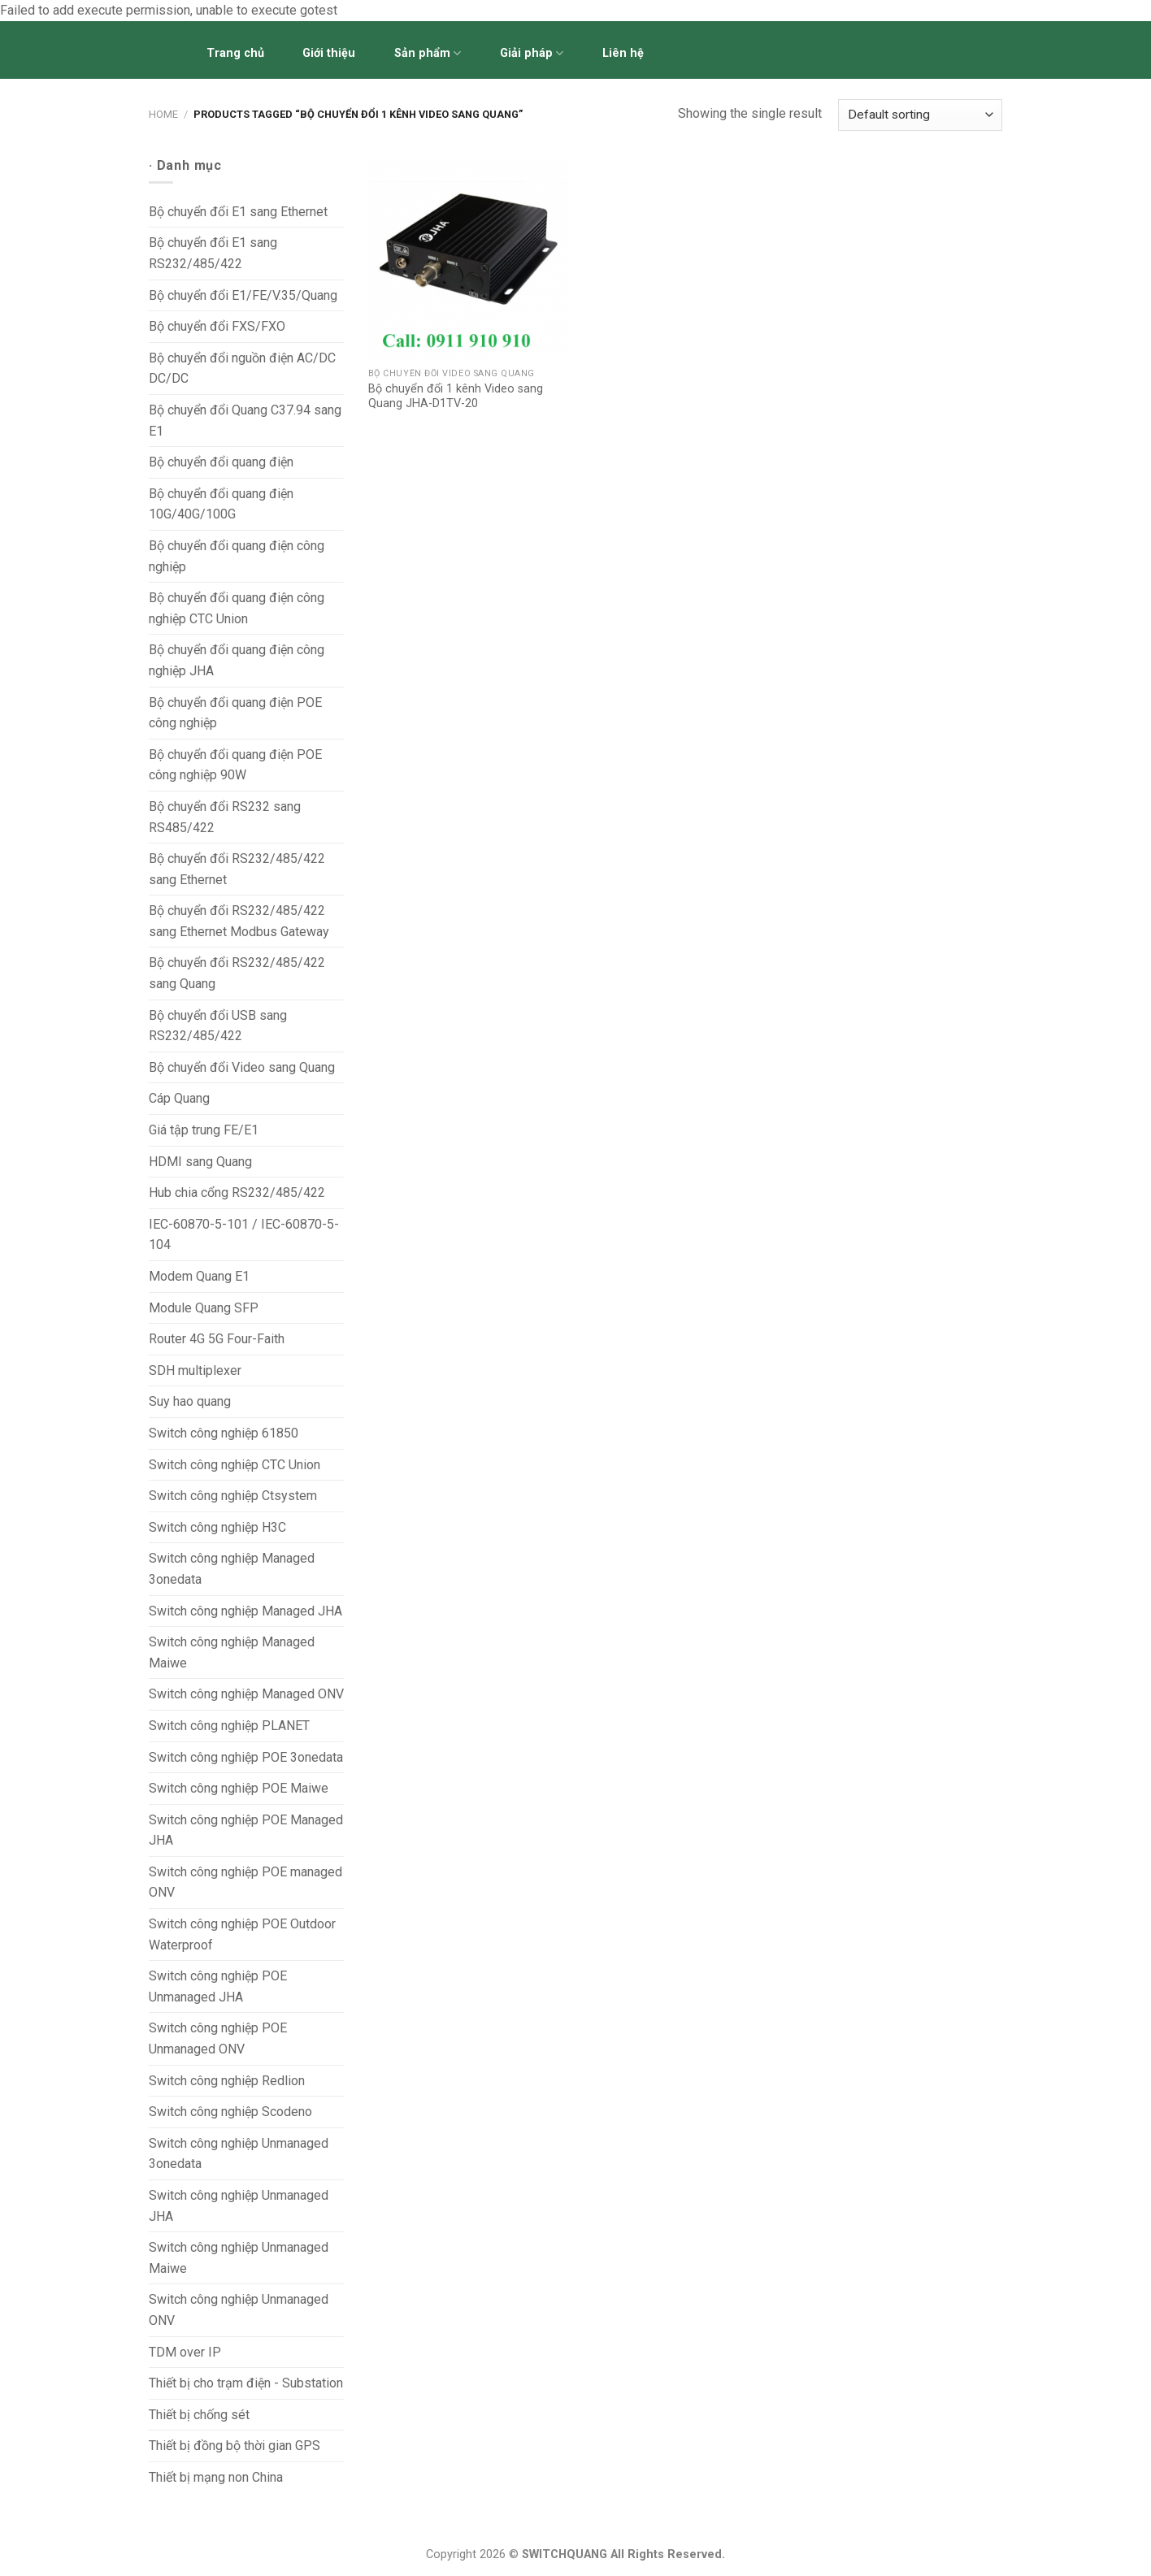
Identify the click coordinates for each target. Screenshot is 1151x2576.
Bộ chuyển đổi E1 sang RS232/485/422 (213, 253)
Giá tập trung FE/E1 (203, 1130)
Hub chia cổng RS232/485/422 (237, 1192)
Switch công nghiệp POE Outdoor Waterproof (242, 1934)
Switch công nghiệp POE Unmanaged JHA (218, 1986)
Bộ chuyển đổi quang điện (221, 462)
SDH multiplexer (195, 1370)
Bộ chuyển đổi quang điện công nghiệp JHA (236, 660)
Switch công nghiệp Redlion (227, 2080)
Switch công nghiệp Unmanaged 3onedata (238, 2154)
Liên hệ (623, 53)
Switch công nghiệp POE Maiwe (238, 1788)
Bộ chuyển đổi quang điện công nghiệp (236, 556)
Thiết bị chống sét (199, 2414)
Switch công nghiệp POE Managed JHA (246, 1830)
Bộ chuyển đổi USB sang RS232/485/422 (218, 1026)
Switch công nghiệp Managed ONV (246, 1694)
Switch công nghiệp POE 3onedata (246, 1757)
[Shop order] (920, 115)
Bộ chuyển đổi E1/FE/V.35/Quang (243, 295)
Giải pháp (531, 53)
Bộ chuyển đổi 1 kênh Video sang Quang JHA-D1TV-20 (455, 396)
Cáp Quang (179, 1098)
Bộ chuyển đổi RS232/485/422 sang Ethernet (237, 869)
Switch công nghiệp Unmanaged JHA (238, 2206)
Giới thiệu (328, 53)
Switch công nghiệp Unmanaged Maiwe (238, 2258)
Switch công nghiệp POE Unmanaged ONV (218, 2038)
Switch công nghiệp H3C (217, 1527)
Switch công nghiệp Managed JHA (245, 1611)
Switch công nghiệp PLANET (229, 1725)
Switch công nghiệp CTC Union (234, 1464)
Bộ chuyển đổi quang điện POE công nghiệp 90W (235, 765)
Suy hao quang (190, 1401)
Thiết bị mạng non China (216, 2477)
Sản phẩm (427, 53)
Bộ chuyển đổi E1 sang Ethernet (238, 211)
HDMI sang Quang (200, 1161)
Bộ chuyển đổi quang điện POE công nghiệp (235, 713)
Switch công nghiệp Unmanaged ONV (238, 2310)
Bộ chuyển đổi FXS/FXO (217, 326)
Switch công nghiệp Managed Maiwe (232, 1652)
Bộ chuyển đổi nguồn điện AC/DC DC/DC (242, 368)
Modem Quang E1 (199, 1276)
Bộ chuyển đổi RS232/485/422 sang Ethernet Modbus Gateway (239, 921)
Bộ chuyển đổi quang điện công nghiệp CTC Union (236, 608)
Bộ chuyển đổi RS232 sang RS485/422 (225, 817)
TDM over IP (185, 2352)
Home (163, 114)
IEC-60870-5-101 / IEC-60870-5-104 (244, 1234)
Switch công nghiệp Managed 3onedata (232, 1568)
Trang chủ (235, 53)
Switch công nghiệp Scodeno (230, 2111)
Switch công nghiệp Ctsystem (233, 1495)
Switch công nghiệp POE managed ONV (245, 1882)
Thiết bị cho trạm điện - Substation (246, 2383)
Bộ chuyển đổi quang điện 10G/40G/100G (221, 504)
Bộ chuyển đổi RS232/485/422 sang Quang (237, 973)
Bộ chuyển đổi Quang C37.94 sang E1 (245, 420)
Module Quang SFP (203, 1308)
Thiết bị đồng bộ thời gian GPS (234, 2445)
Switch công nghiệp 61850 (223, 1433)
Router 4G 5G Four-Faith (216, 1339)
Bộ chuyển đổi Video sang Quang (242, 1067)
